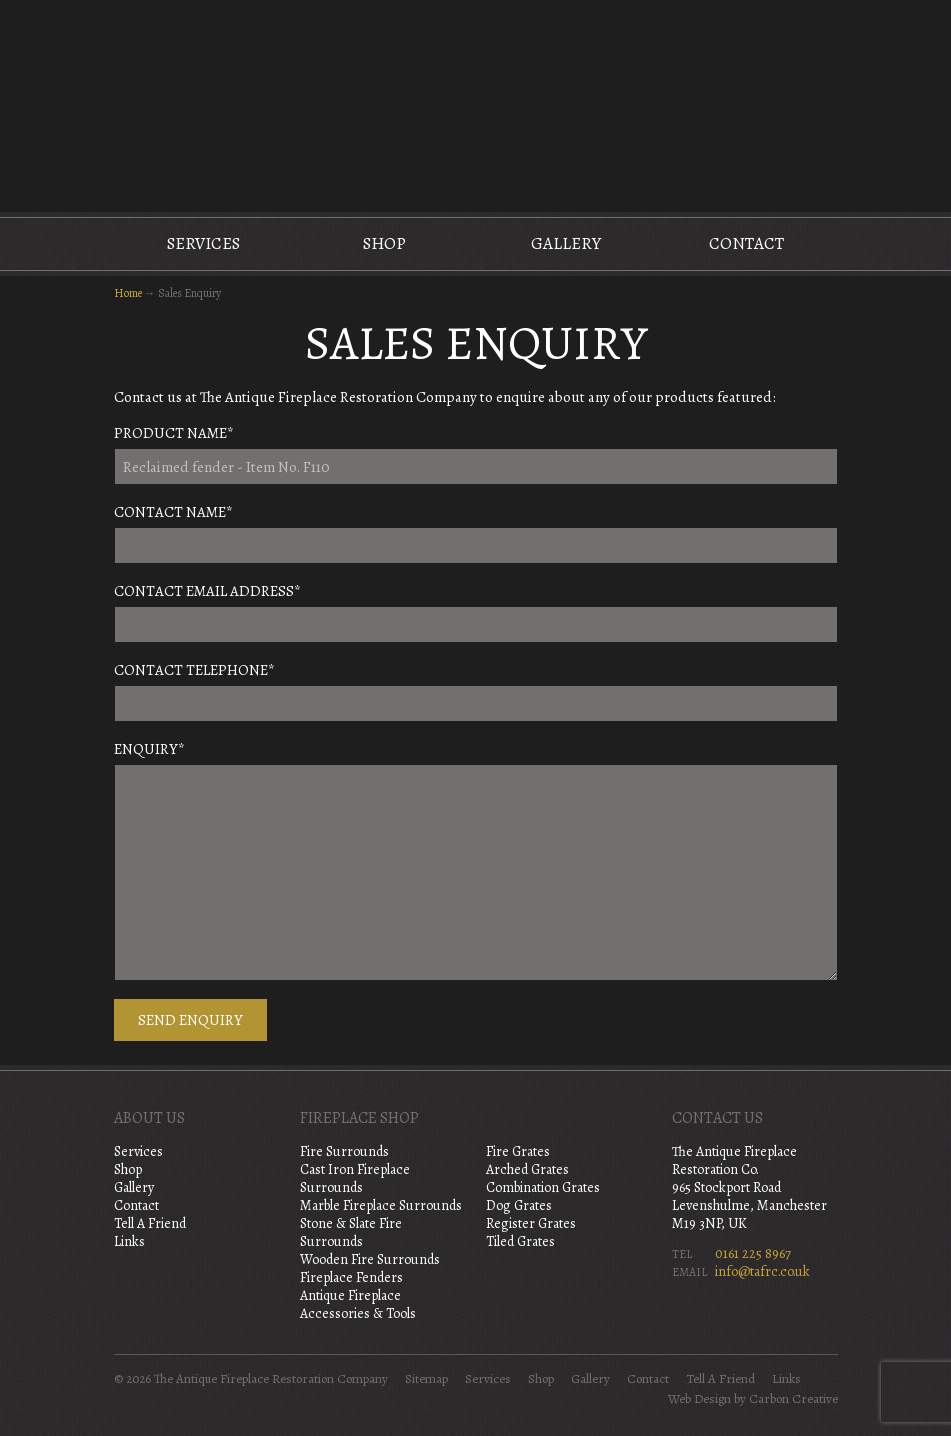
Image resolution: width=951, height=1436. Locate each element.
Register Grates (531, 1223)
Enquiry (149, 749)
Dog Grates (519, 1205)
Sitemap (426, 1379)
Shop (384, 243)
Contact (746, 243)
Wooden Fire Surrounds (370, 1259)
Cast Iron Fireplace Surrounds (355, 1178)
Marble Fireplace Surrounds (381, 1205)
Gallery (566, 243)
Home (128, 293)
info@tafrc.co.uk (762, 1271)
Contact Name (173, 512)
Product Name (174, 433)
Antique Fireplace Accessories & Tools (358, 1304)
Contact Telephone (194, 670)
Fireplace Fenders (351, 1277)
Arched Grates (527, 1169)
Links (129, 1241)
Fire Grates (518, 1151)
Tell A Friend (150, 1223)
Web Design (699, 1399)
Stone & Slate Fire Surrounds (351, 1232)
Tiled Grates (520, 1241)
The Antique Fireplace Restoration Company (476, 104)
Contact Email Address (207, 591)
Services (203, 243)
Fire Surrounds (344, 1151)
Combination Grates (543, 1187)
